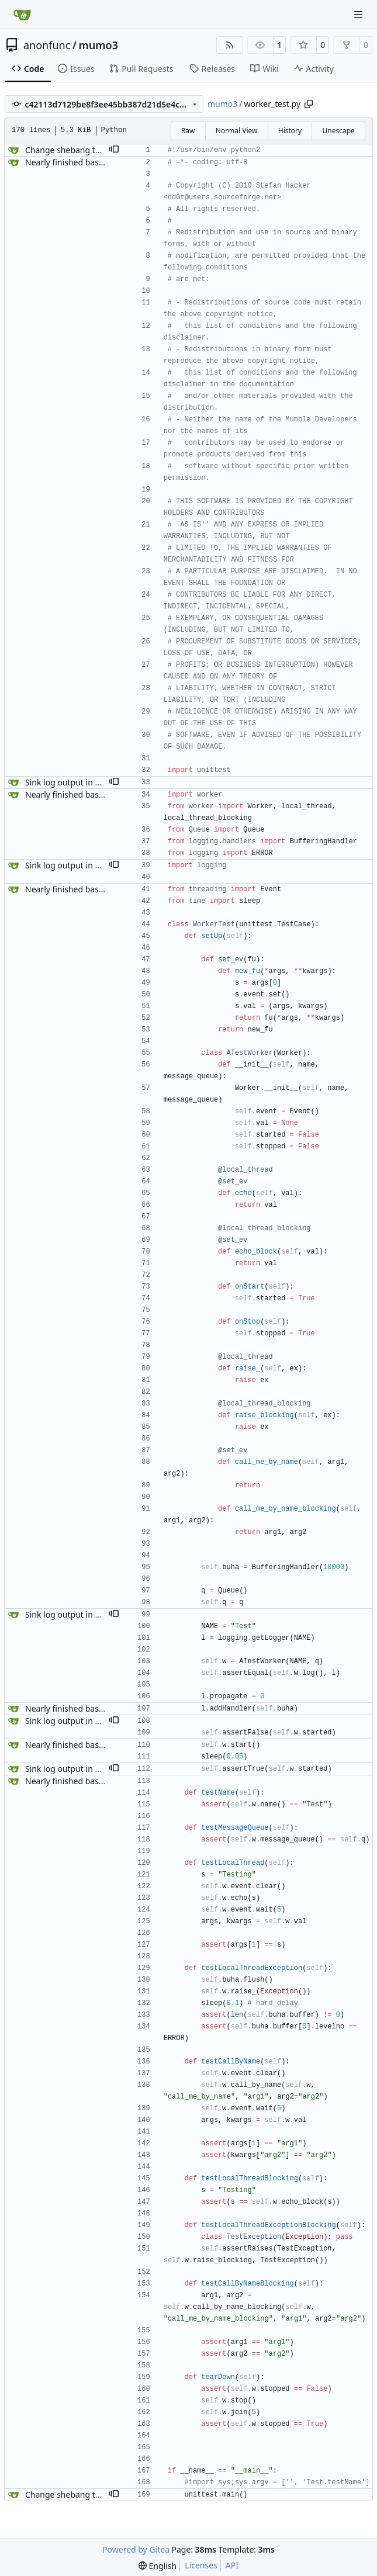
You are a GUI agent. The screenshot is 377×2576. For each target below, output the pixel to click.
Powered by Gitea (136, 2549)
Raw (188, 131)
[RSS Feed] (229, 45)
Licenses (201, 2565)
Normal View (237, 131)
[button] (114, 150)
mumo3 (98, 45)
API (232, 2565)
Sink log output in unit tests (77, 782)
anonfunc (46, 45)
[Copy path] (309, 104)
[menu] (158, 2565)
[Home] (22, 14)
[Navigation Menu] (359, 14)
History (290, 131)
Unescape (338, 131)
